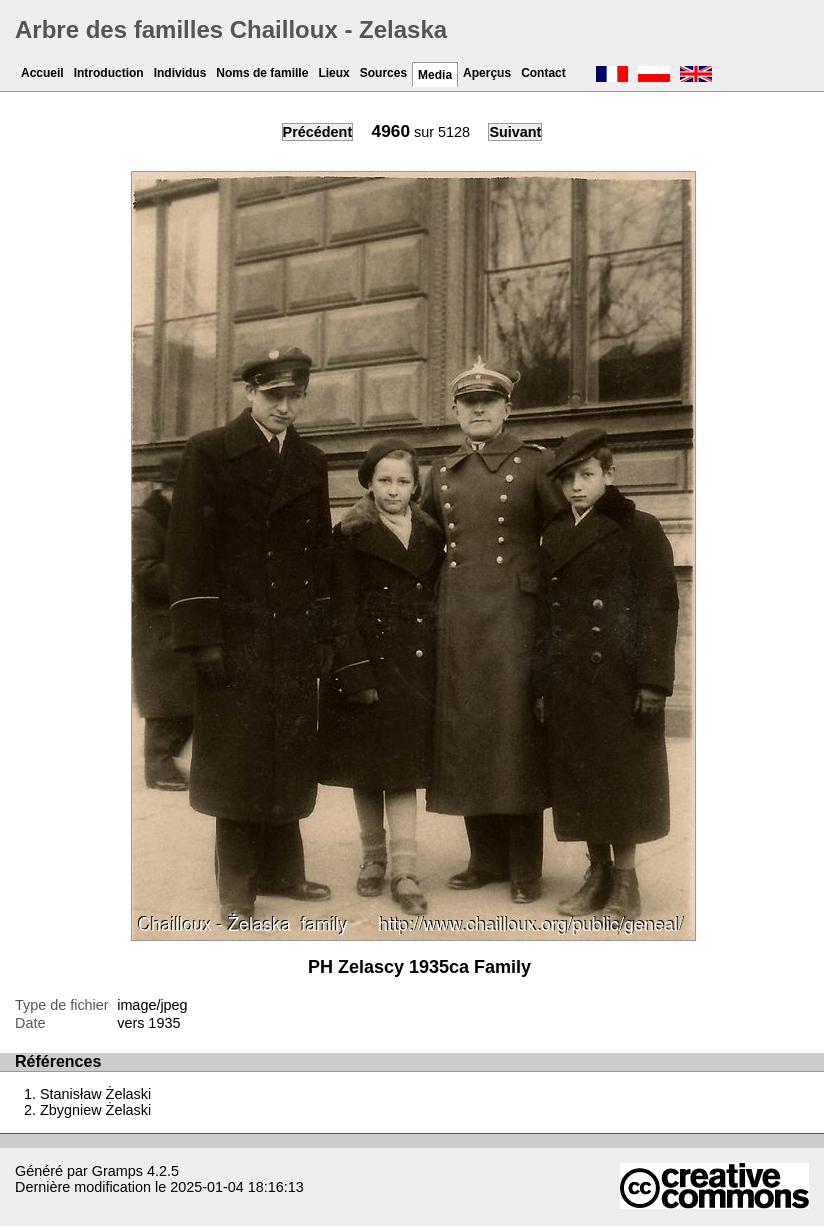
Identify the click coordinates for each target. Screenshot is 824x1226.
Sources (383, 73)
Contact (543, 73)
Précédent (318, 132)
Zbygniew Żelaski (95, 1110)
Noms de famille (262, 73)
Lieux (333, 73)
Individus (180, 73)
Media (435, 75)
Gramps (117, 1171)
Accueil (42, 73)
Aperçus (487, 73)
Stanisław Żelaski (95, 1094)
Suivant (515, 132)
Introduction (109, 73)
